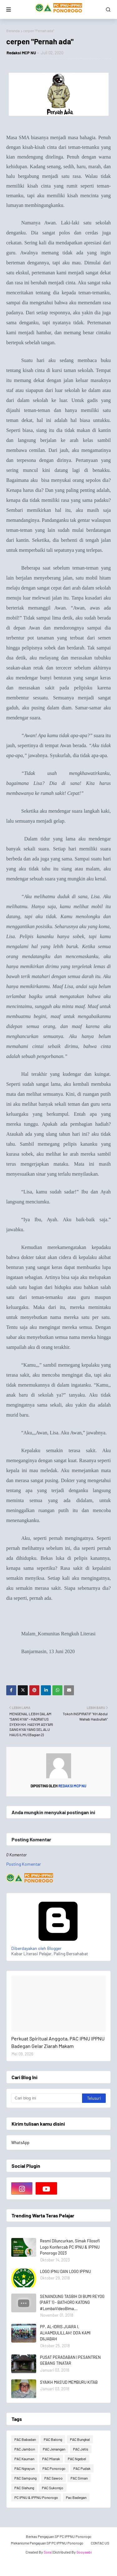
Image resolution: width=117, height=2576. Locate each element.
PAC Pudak (81, 2468)
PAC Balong (53, 2439)
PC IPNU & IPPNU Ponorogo (36, 2497)
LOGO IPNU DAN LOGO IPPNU (65, 2271)
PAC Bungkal (80, 2439)
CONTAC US (100, 2543)
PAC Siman (79, 2478)
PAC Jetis (80, 2449)
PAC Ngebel (77, 2458)
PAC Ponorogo (54, 2468)
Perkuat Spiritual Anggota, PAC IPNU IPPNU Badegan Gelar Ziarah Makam (58, 2042)
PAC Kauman (24, 2458)
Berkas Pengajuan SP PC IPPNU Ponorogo (58, 2536)
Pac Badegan (76, 2497)
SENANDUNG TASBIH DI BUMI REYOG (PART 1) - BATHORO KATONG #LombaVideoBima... (72, 2302)
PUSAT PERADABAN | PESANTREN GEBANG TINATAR (70, 2360)
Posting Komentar (23, 1864)
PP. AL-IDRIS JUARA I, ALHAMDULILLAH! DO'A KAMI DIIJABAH (65, 2332)
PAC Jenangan (54, 2449)
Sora (47, 2552)
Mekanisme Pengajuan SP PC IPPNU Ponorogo (47, 2543)
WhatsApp (20, 2142)
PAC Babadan (25, 2439)
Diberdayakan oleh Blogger (58, 1945)
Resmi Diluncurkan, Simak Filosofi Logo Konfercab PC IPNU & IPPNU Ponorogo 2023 (70, 2246)
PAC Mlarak (51, 2458)
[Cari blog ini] (46, 2098)
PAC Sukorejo (52, 2487)
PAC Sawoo (53, 2478)
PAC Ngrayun (24, 2468)
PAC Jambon (24, 2449)
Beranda (13, 30)
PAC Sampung (25, 2478)
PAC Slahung (24, 2487)
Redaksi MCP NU (21, 52)
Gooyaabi (84, 2552)
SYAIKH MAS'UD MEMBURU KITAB (69, 2382)
